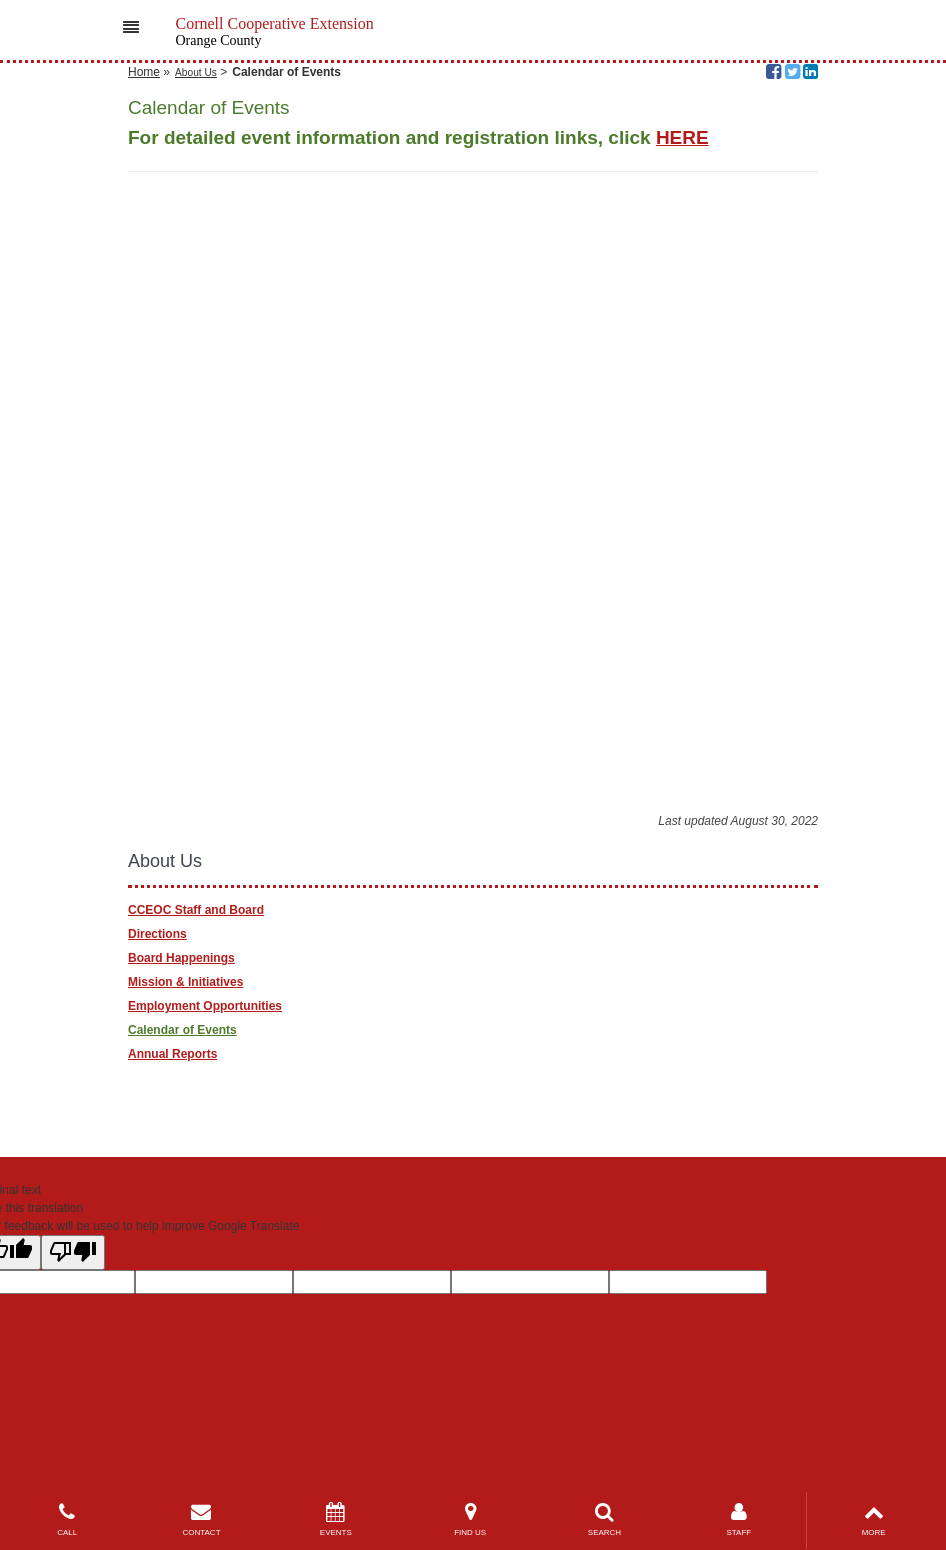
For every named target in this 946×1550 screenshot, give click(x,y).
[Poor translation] (73, 1252)
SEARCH (604, 1519)
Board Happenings (181, 958)
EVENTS (336, 1519)
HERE (682, 137)
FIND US (470, 1519)
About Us (196, 72)
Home (144, 72)
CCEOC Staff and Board (196, 910)
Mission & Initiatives (185, 982)
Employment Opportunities (205, 1006)
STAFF (739, 1519)
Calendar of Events (182, 1030)
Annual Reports (172, 1054)
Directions (157, 934)
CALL (67, 1519)
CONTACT (201, 1519)
